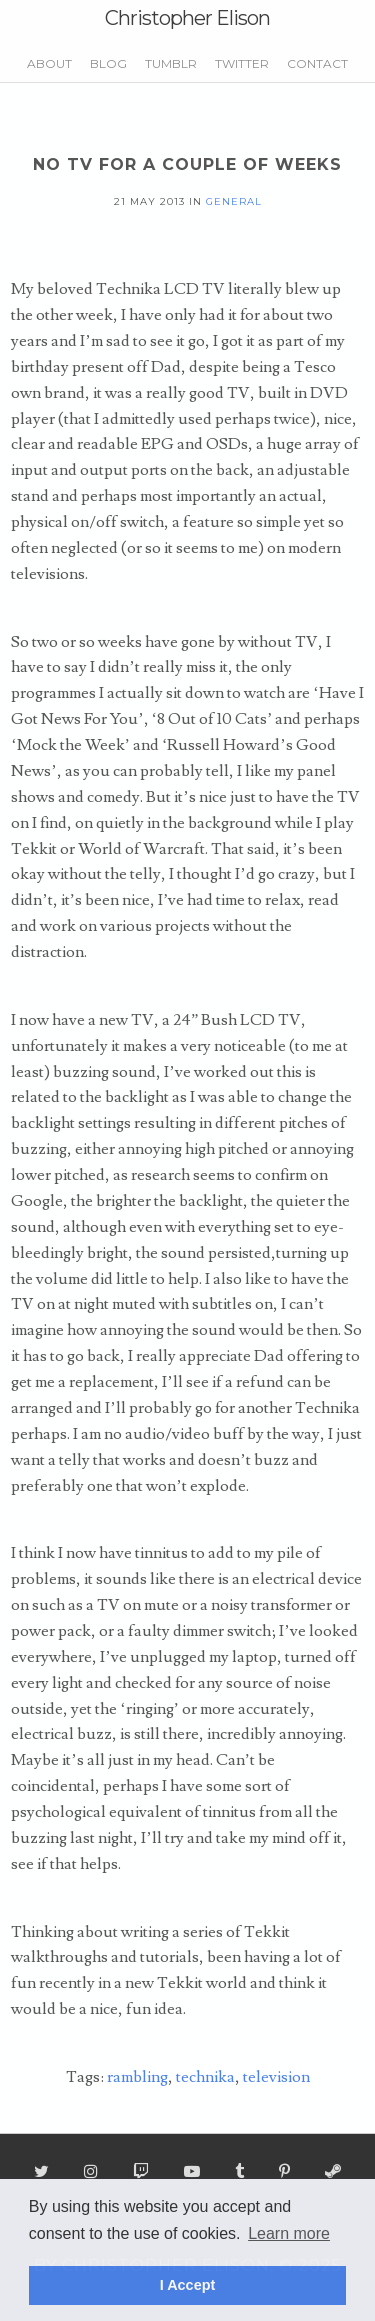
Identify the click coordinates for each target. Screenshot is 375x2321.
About (49, 63)
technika (205, 2077)
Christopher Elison (187, 18)
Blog (108, 63)
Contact (317, 63)
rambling (137, 2077)
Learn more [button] (289, 2233)
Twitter (242, 63)
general (234, 201)
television (276, 2077)
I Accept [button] (187, 2285)
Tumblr (171, 63)
